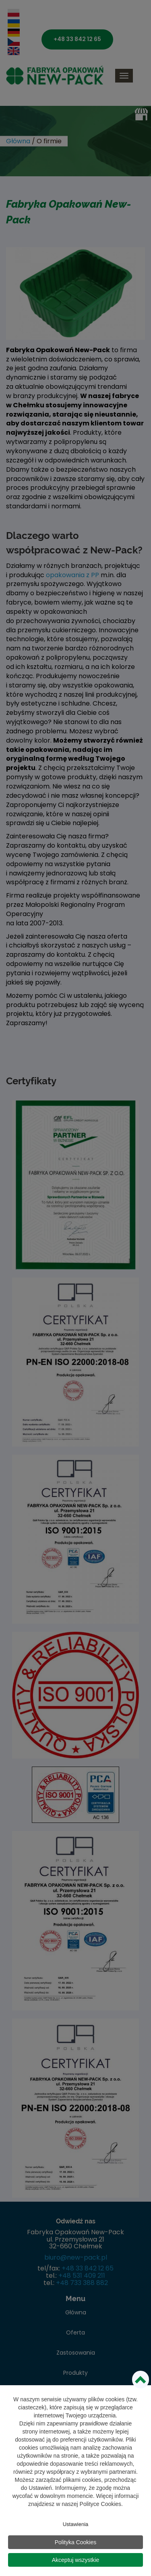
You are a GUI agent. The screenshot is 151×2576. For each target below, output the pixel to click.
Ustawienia (76, 2525)
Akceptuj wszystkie (75, 2560)
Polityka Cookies (76, 2543)
